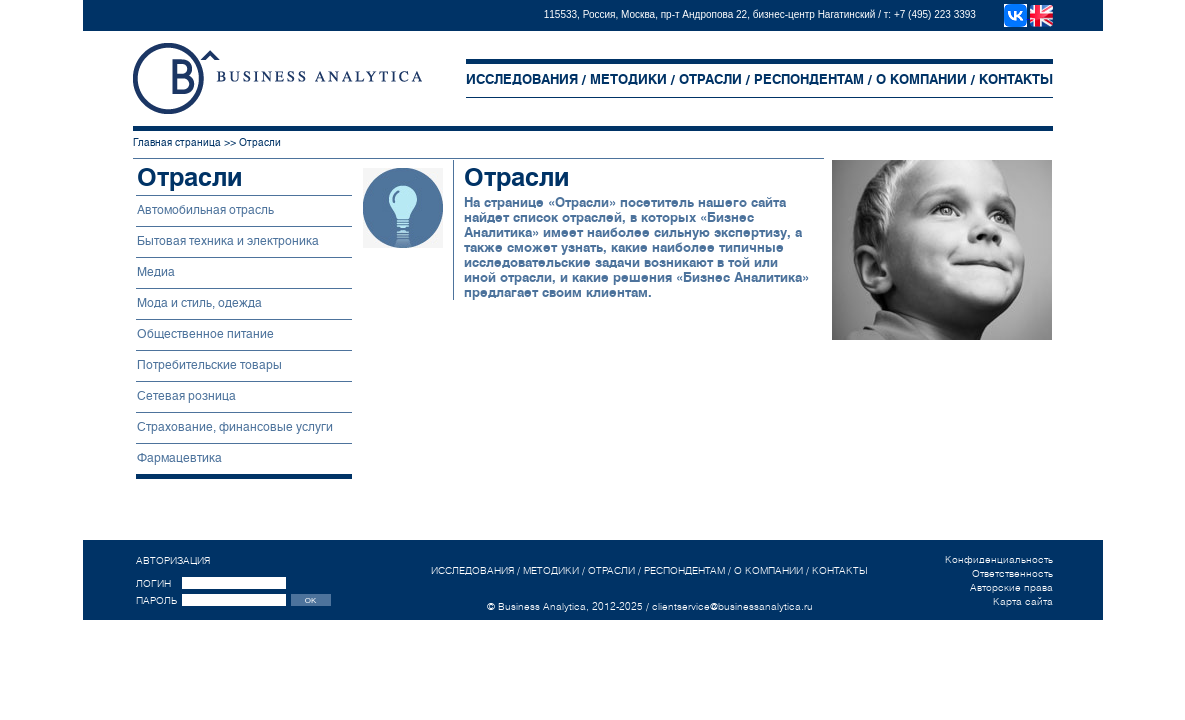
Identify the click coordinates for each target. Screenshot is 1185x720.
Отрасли (260, 142)
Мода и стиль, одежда (199, 303)
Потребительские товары (209, 365)
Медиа (156, 272)
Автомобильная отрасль (205, 210)
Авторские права (1011, 587)
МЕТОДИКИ (628, 79)
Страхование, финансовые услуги (235, 427)
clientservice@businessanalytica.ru (732, 606)
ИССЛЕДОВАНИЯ (522, 79)
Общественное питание (205, 334)
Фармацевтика (179, 458)
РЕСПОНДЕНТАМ (809, 79)
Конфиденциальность (999, 559)
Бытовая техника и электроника (228, 241)
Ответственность (1012, 573)
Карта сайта (1023, 601)
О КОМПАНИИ (921, 79)
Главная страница (177, 142)
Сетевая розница (186, 396)
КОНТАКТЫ (1016, 79)
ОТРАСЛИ (710, 79)
